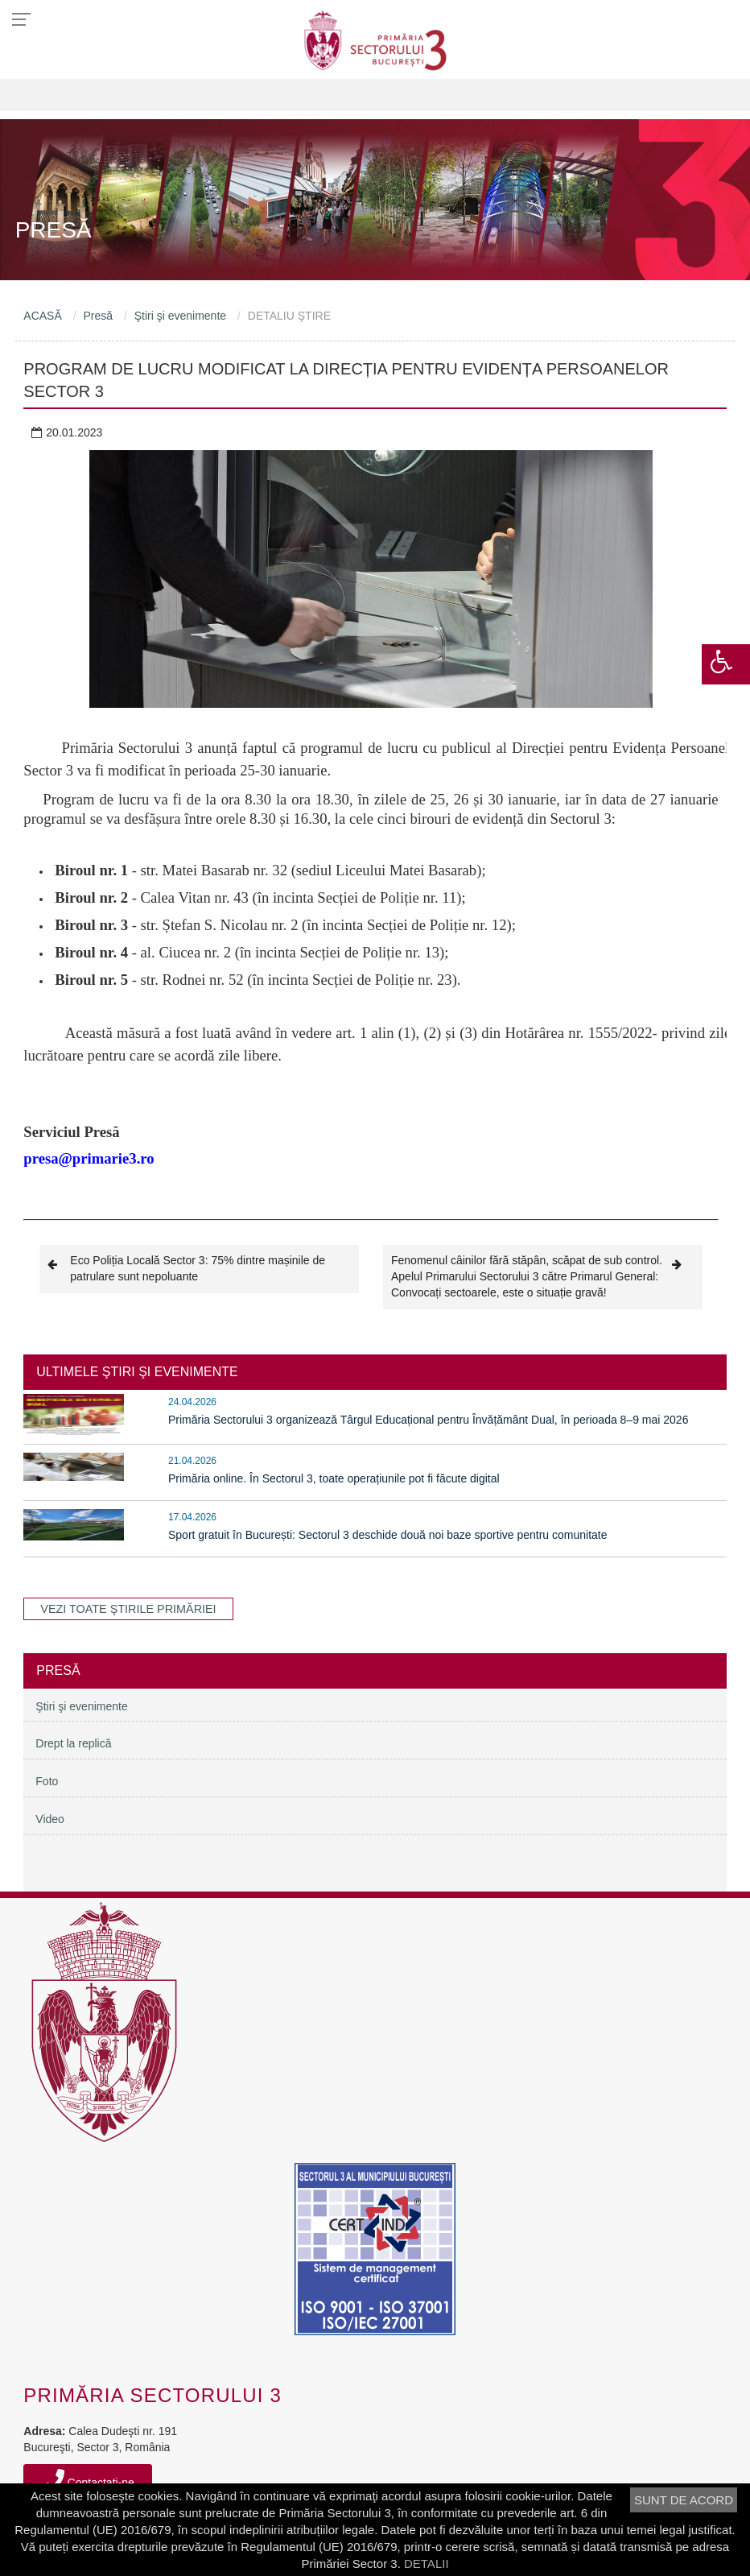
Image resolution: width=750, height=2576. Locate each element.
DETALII (426, 2563)
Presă (98, 315)
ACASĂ (42, 315)
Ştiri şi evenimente (180, 315)
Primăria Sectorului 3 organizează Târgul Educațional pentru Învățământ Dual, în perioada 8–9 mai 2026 (428, 1419)
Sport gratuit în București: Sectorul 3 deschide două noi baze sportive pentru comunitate (388, 1534)
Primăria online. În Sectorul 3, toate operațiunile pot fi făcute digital (334, 1478)
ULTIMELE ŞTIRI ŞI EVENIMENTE (136, 1372)
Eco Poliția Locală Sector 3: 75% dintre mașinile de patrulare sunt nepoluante (186, 1268)
